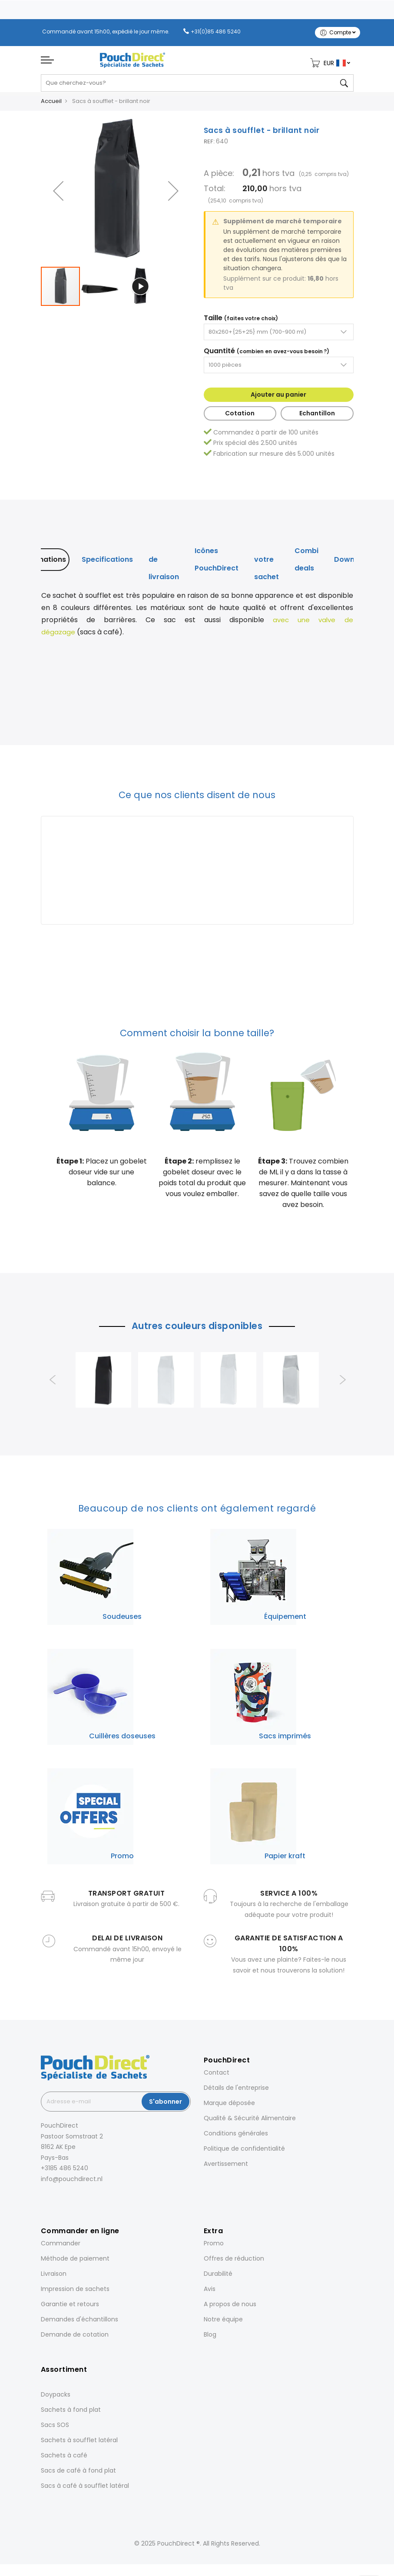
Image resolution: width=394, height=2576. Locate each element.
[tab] (42, 563)
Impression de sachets (75, 2292)
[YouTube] (91, 2202)
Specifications (107, 563)
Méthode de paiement (75, 2262)
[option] (103, 1383)
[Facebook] (42, 2202)
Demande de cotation (75, 2338)
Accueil (51, 104)
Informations (43, 563)
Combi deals (306, 563)
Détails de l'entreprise (236, 2091)
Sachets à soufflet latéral (79, 2443)
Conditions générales (236, 2136)
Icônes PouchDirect (216, 563)
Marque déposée (229, 2106)
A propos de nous (230, 2307)
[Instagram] (54, 2202)
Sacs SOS (55, 2428)
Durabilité (218, 2277)
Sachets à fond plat (71, 2413)
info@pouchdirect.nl (72, 2182)
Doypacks (55, 2398)
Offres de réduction (234, 2262)
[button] (58, 194)
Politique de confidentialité (244, 2152)
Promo (214, 2246)
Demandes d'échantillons (79, 2322)
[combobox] (197, 86)
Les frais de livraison (164, 563)
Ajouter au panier (278, 398)
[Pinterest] (79, 2202)
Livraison (53, 2277)
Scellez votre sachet (266, 563)
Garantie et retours (70, 2307)
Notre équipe (223, 2322)
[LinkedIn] (67, 2202)
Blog (210, 2338)
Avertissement (226, 2167)
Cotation (240, 416)
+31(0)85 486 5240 (216, 31)
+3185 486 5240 (64, 2171)
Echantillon (317, 416)
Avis (209, 2292)
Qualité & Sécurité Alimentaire (250, 2121)
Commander (60, 2246)
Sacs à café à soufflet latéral (85, 2489)
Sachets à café (64, 2458)
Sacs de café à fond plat (78, 2474)
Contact (216, 2076)
